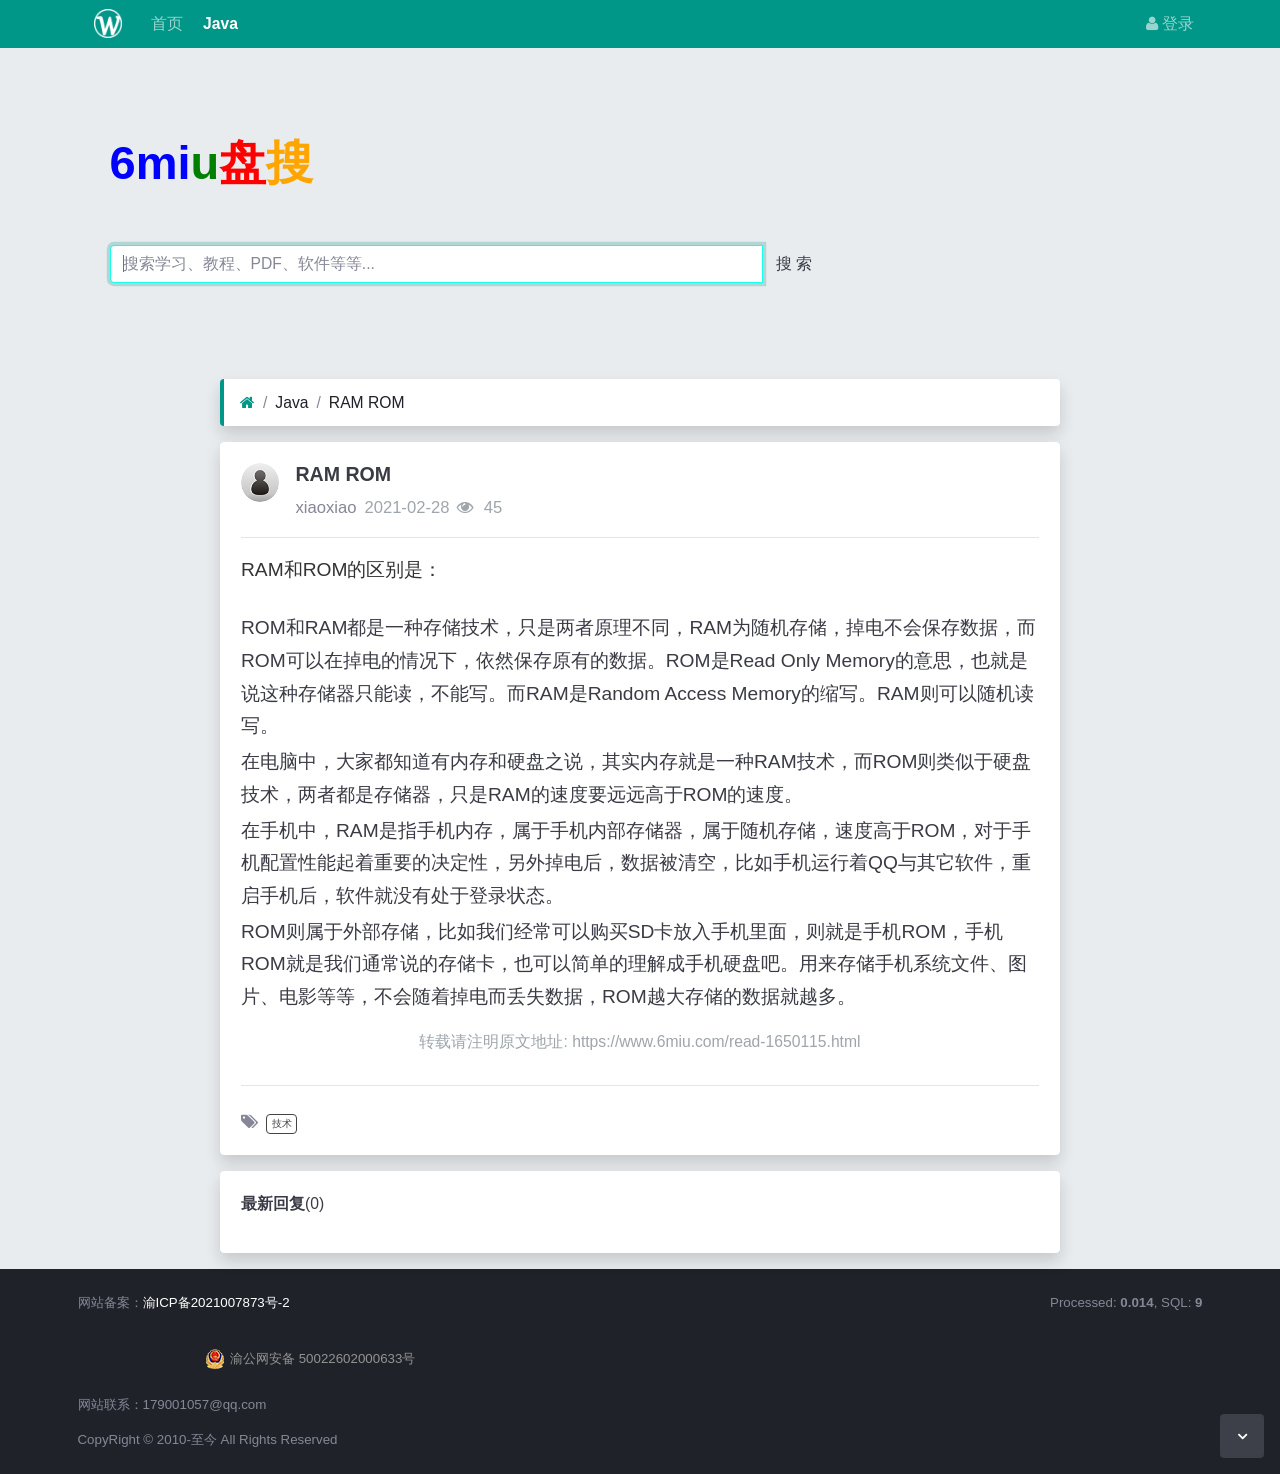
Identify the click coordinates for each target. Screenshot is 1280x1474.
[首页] (247, 403)
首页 (164, 23)
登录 (1170, 23)
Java (218, 23)
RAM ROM (367, 402)
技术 (282, 1123)
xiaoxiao (325, 507)
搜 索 (794, 263)
